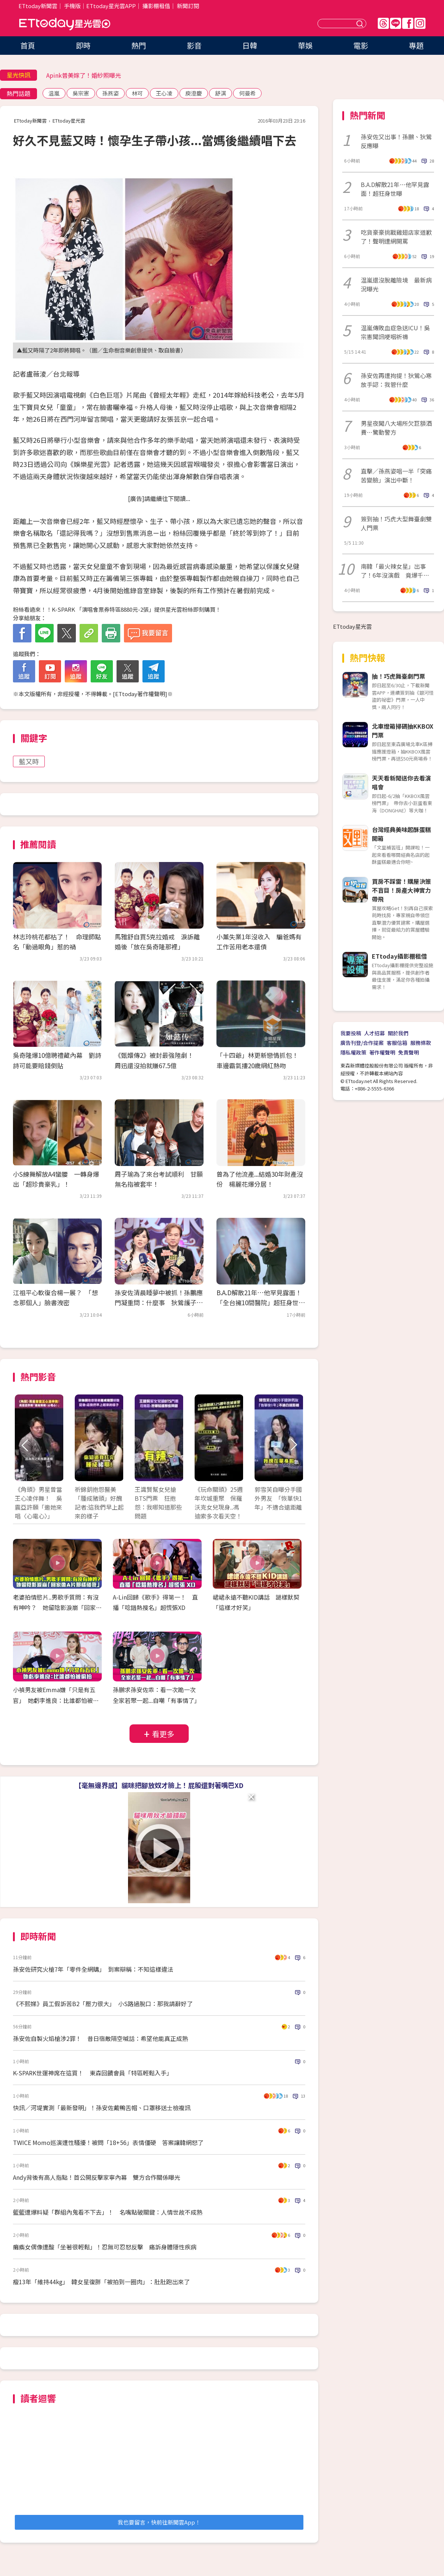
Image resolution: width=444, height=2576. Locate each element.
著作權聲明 (382, 1052)
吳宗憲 (81, 93)
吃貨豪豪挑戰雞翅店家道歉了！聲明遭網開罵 (396, 236)
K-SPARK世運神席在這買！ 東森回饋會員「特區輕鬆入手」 (92, 2072)
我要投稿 (350, 1033)
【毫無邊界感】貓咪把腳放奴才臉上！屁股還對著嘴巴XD (159, 1785)
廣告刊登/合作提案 (362, 1042)
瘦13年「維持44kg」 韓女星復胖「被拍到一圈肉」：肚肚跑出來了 (101, 2281)
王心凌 (164, 93)
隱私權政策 (353, 1052)
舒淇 (220, 93)
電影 (360, 45)
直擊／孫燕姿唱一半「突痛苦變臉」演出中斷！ (396, 475)
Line (395, 23)
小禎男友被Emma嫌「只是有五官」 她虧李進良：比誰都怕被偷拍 (56, 1700)
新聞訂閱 (188, 6)
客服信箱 (397, 1042)
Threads (383, 23)
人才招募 (374, 1033)
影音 (194, 45)
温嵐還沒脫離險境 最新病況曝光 (396, 284)
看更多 (163, 1733)
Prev (24, 1445)
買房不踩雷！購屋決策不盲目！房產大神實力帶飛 (401, 890)
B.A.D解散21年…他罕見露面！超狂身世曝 (395, 189)
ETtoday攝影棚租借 (399, 956)
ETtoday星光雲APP (111, 6)
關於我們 (398, 1033)
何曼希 (247, 93)
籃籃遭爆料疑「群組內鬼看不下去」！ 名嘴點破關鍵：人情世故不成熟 (107, 2212)
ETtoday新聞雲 (37, 6)
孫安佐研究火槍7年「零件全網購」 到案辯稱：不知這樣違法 (93, 1969)
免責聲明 (408, 1052)
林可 (137, 93)
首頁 (27, 45)
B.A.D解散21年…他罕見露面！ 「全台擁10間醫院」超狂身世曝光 (262, 1302)
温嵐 (54, 93)
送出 (360, 23)
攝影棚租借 (156, 6)
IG (420, 23)
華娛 (305, 45)
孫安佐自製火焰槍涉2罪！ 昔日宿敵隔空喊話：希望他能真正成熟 (100, 2038)
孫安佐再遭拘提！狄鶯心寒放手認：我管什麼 (396, 380)
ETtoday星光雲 (64, 24)
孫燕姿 (110, 93)
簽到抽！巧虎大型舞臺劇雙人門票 (396, 523)
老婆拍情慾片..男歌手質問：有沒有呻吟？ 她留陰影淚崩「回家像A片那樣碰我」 (57, 1608)
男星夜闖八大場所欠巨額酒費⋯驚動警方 (396, 428)
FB (407, 23)
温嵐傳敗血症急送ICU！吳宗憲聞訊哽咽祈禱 (395, 332)
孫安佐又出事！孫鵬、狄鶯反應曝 (396, 141)
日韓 (249, 45)
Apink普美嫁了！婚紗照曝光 (83, 75)
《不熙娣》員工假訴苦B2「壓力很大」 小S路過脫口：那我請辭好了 (103, 2003)
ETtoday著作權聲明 (140, 694)
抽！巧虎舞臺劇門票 (398, 676)
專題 (416, 45)
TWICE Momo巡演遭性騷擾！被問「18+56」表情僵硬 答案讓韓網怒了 (108, 2142)
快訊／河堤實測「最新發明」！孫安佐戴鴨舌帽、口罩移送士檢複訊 (102, 2107)
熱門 (138, 45)
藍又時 (29, 761)
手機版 (72, 6)
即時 (83, 45)
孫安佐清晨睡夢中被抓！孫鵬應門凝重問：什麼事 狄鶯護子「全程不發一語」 (159, 1302)
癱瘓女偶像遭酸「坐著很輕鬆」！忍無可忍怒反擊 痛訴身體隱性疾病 (104, 2246)
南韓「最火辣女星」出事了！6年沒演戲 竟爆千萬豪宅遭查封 (395, 570)
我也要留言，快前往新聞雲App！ (159, 2522)
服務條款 (420, 1042)
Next (293, 1445)
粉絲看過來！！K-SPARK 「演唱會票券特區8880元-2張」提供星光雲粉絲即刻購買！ (117, 609)
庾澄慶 (193, 93)
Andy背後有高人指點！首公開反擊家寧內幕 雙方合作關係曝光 (96, 2177)
